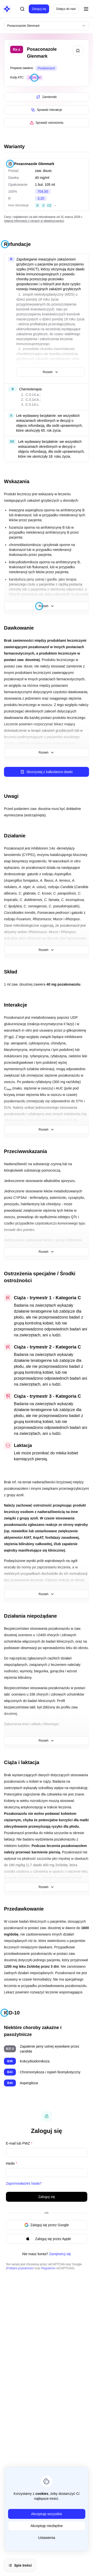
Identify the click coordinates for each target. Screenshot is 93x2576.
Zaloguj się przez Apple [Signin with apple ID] (46, 2239)
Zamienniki (46, 97)
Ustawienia (46, 2538)
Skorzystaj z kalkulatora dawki (46, 772)
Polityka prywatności (20, 2268)
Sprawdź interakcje (46, 110)
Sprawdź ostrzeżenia (46, 123)
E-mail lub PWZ (19, 2143)
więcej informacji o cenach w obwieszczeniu (34, 221)
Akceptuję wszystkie (46, 2514)
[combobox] (46, 25)
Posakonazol (46, 68)
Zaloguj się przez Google (46, 2225)
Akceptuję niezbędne (47, 2526)
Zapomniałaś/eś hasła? (24, 2183)
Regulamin (48, 2268)
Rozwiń (50, 372)
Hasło (11, 2163)
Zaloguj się (39, 9)
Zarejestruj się (60, 2254)
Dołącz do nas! (66, 9)
